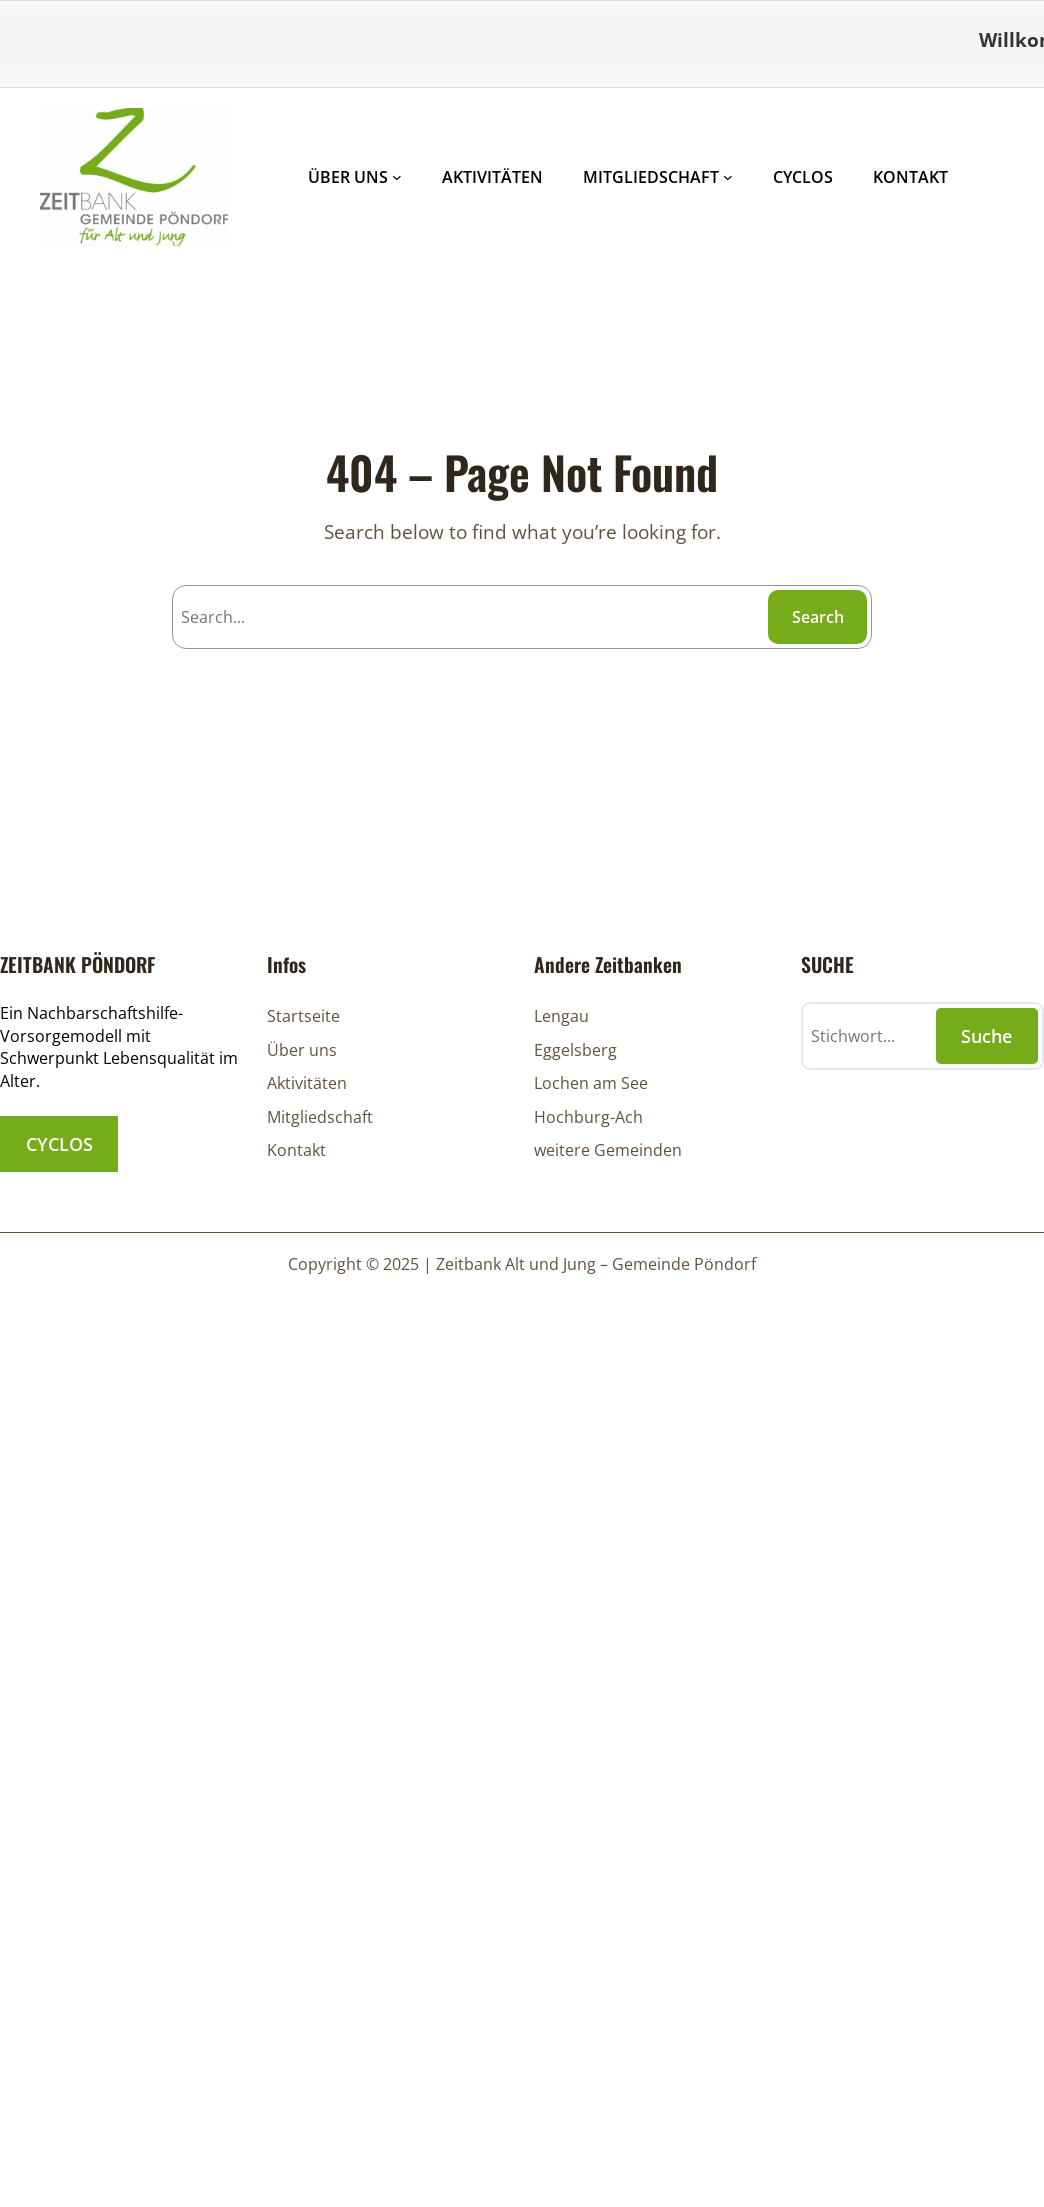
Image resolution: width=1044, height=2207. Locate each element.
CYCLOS (59, 1144)
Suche (986, 1036)
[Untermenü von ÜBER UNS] (397, 177)
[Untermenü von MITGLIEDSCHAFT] (728, 177)
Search (818, 617)
